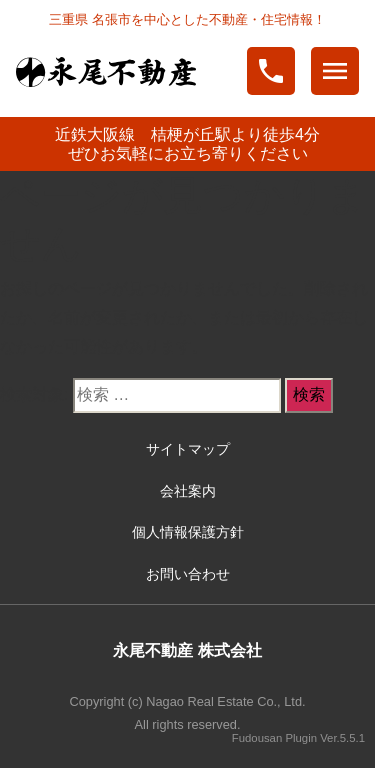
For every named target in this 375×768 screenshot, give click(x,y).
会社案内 (188, 491)
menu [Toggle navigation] (335, 71)
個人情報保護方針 (188, 532)
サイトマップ (188, 449)
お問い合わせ (188, 574)
